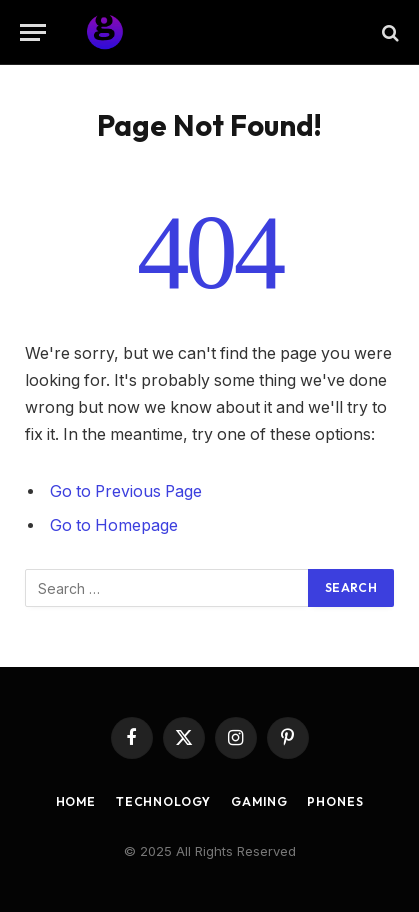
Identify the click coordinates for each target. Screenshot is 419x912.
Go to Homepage (114, 525)
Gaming (259, 801)
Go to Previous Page (126, 491)
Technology (163, 801)
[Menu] (33, 32)
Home (76, 801)
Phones (335, 801)
